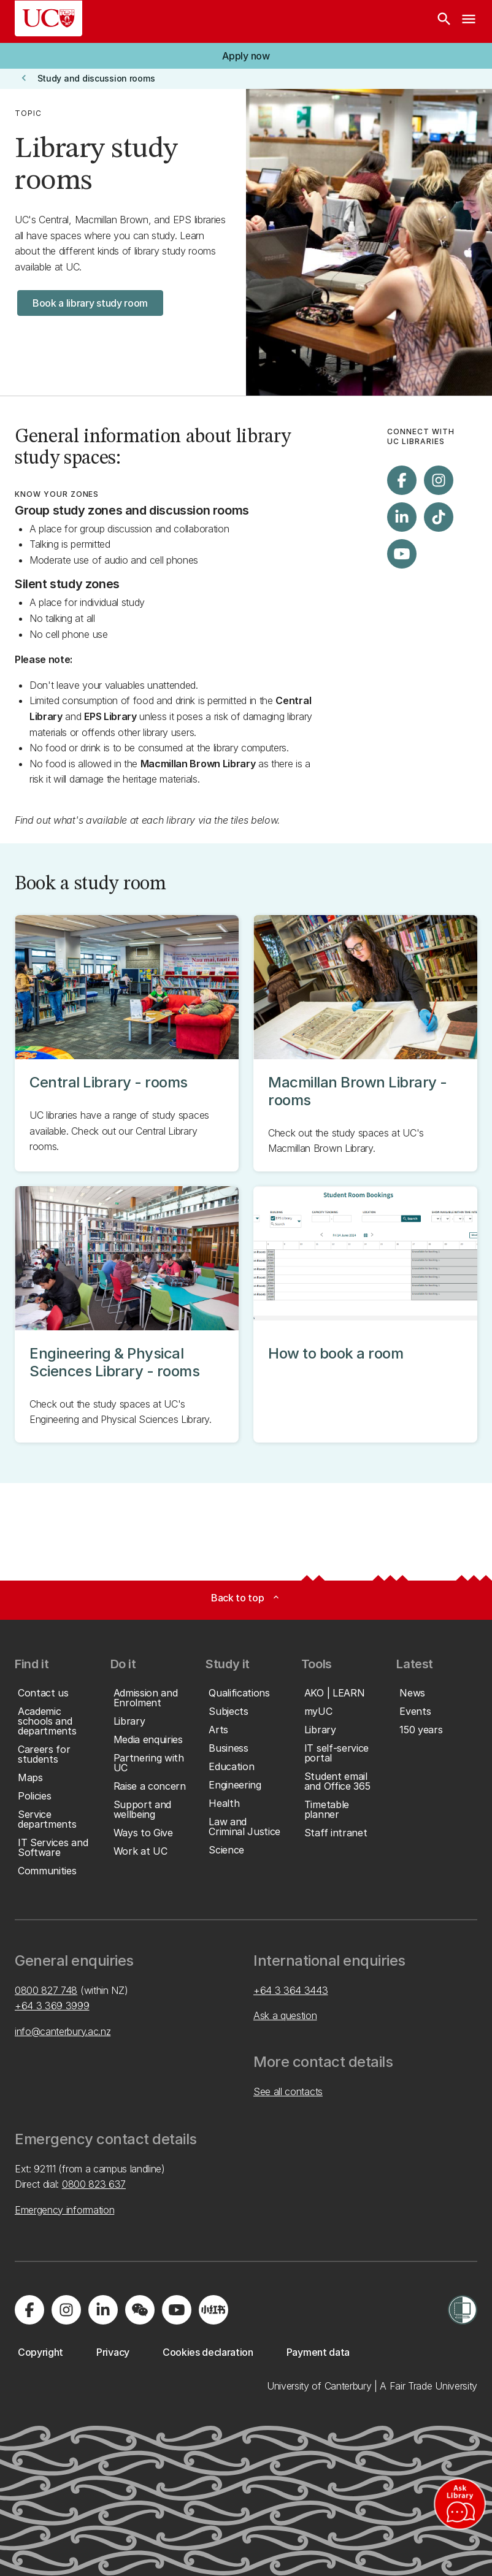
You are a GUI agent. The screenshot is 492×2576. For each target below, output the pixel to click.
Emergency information (64, 2210)
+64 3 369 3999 (52, 2005)
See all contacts (288, 2091)
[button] (246, 56)
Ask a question (285, 2015)
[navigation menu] (468, 21)
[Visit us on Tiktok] (438, 517)
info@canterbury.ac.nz (62, 2031)
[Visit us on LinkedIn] (402, 517)
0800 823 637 (94, 2184)
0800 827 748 (46, 1990)
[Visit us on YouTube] (402, 554)
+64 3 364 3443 (290, 1990)
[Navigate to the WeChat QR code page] (140, 2310)
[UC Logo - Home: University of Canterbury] (48, 18)
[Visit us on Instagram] (438, 480)
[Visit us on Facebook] (402, 480)
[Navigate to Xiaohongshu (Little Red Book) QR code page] (213, 2310)
